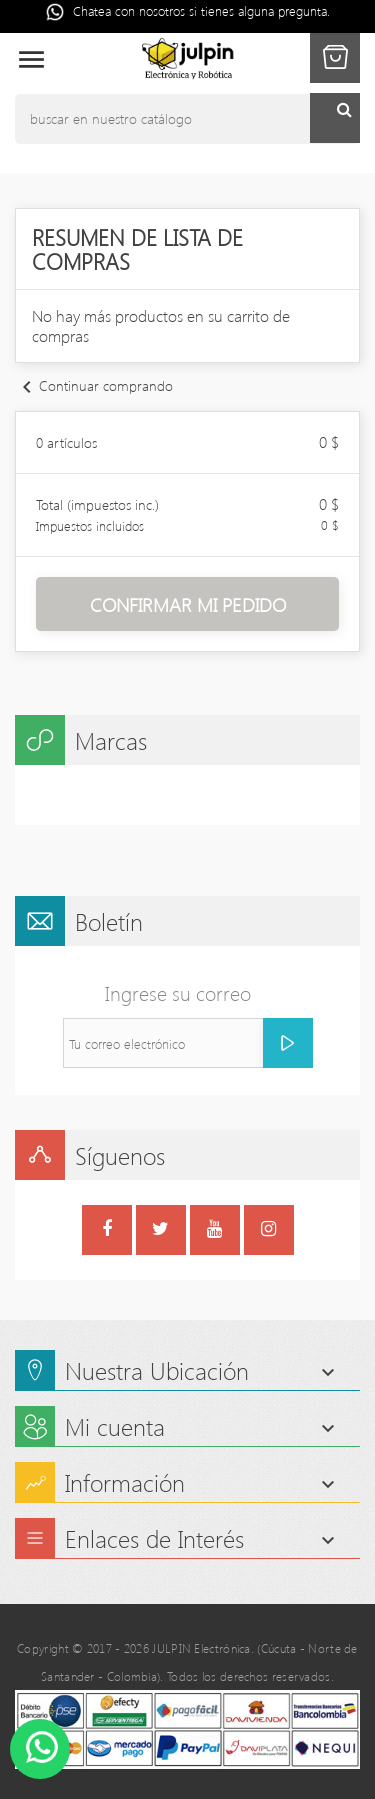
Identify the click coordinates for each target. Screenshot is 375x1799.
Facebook (107, 1232)
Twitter (160, 1232)
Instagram (268, 1232)
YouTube (214, 1232)
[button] (335, 58)
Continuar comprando (94, 385)
